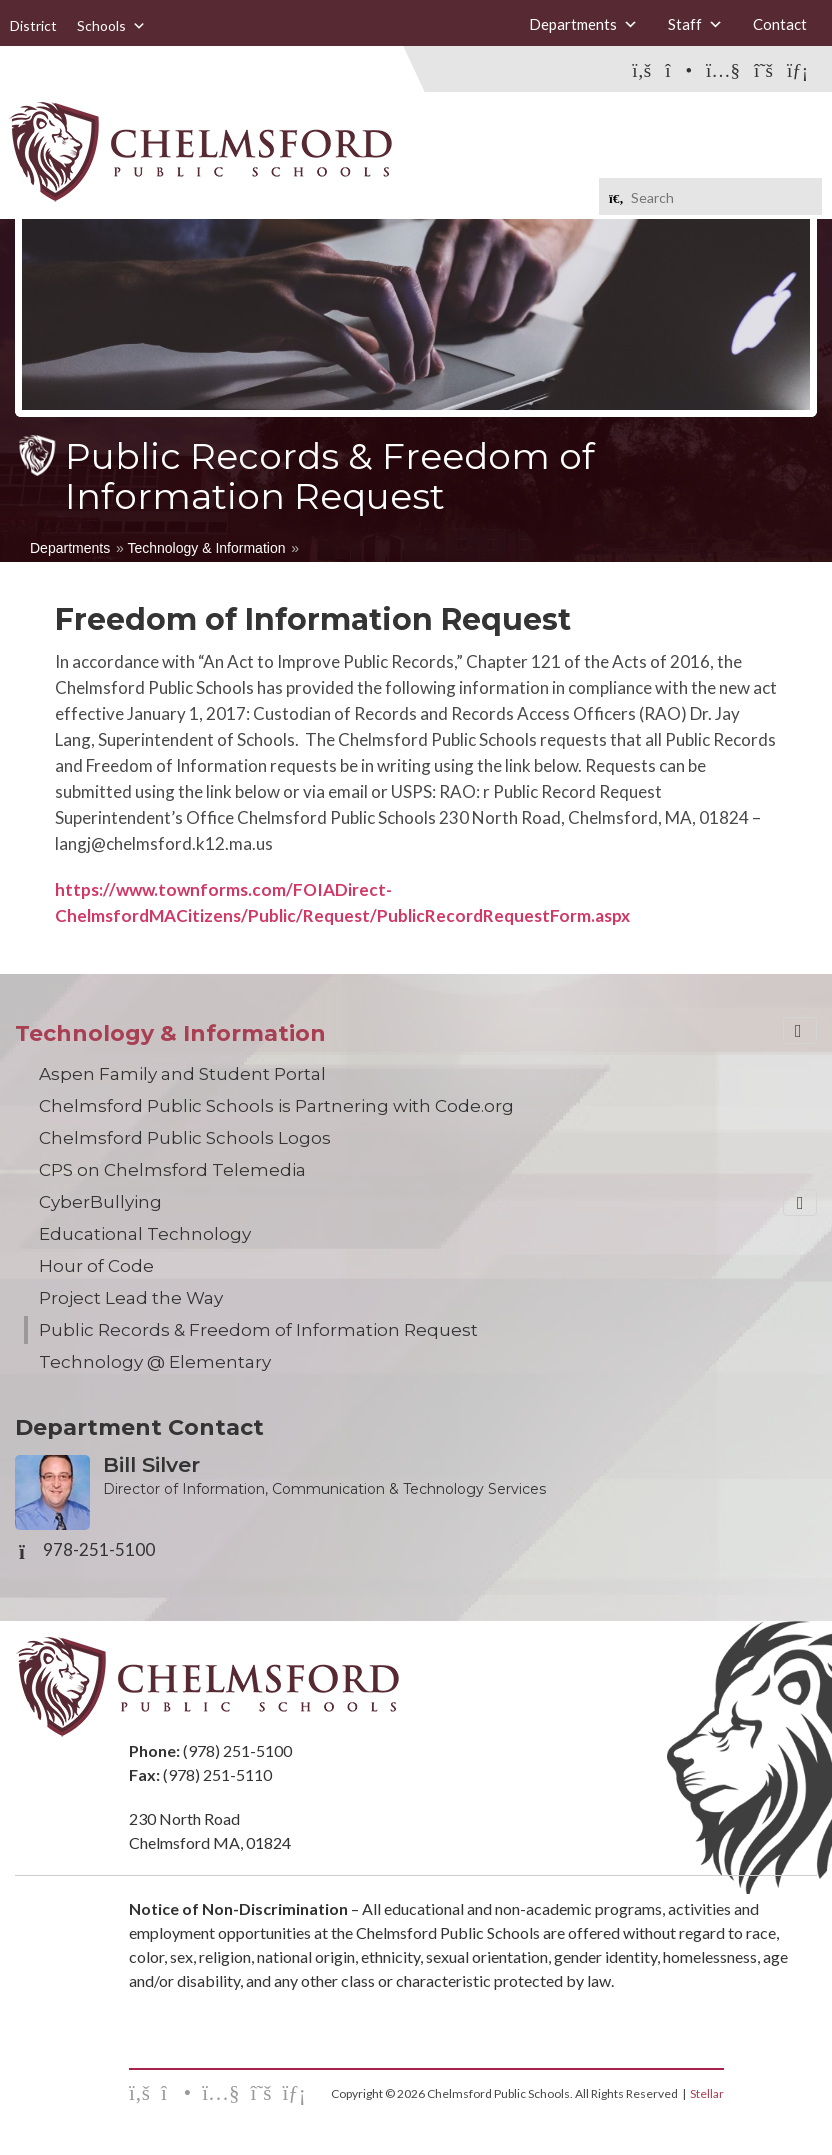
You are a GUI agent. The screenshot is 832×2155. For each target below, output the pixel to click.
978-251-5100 (99, 1550)
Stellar (707, 2093)
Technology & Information (206, 548)
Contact (780, 24)
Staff (695, 24)
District (33, 25)
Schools (111, 25)
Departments (583, 24)
